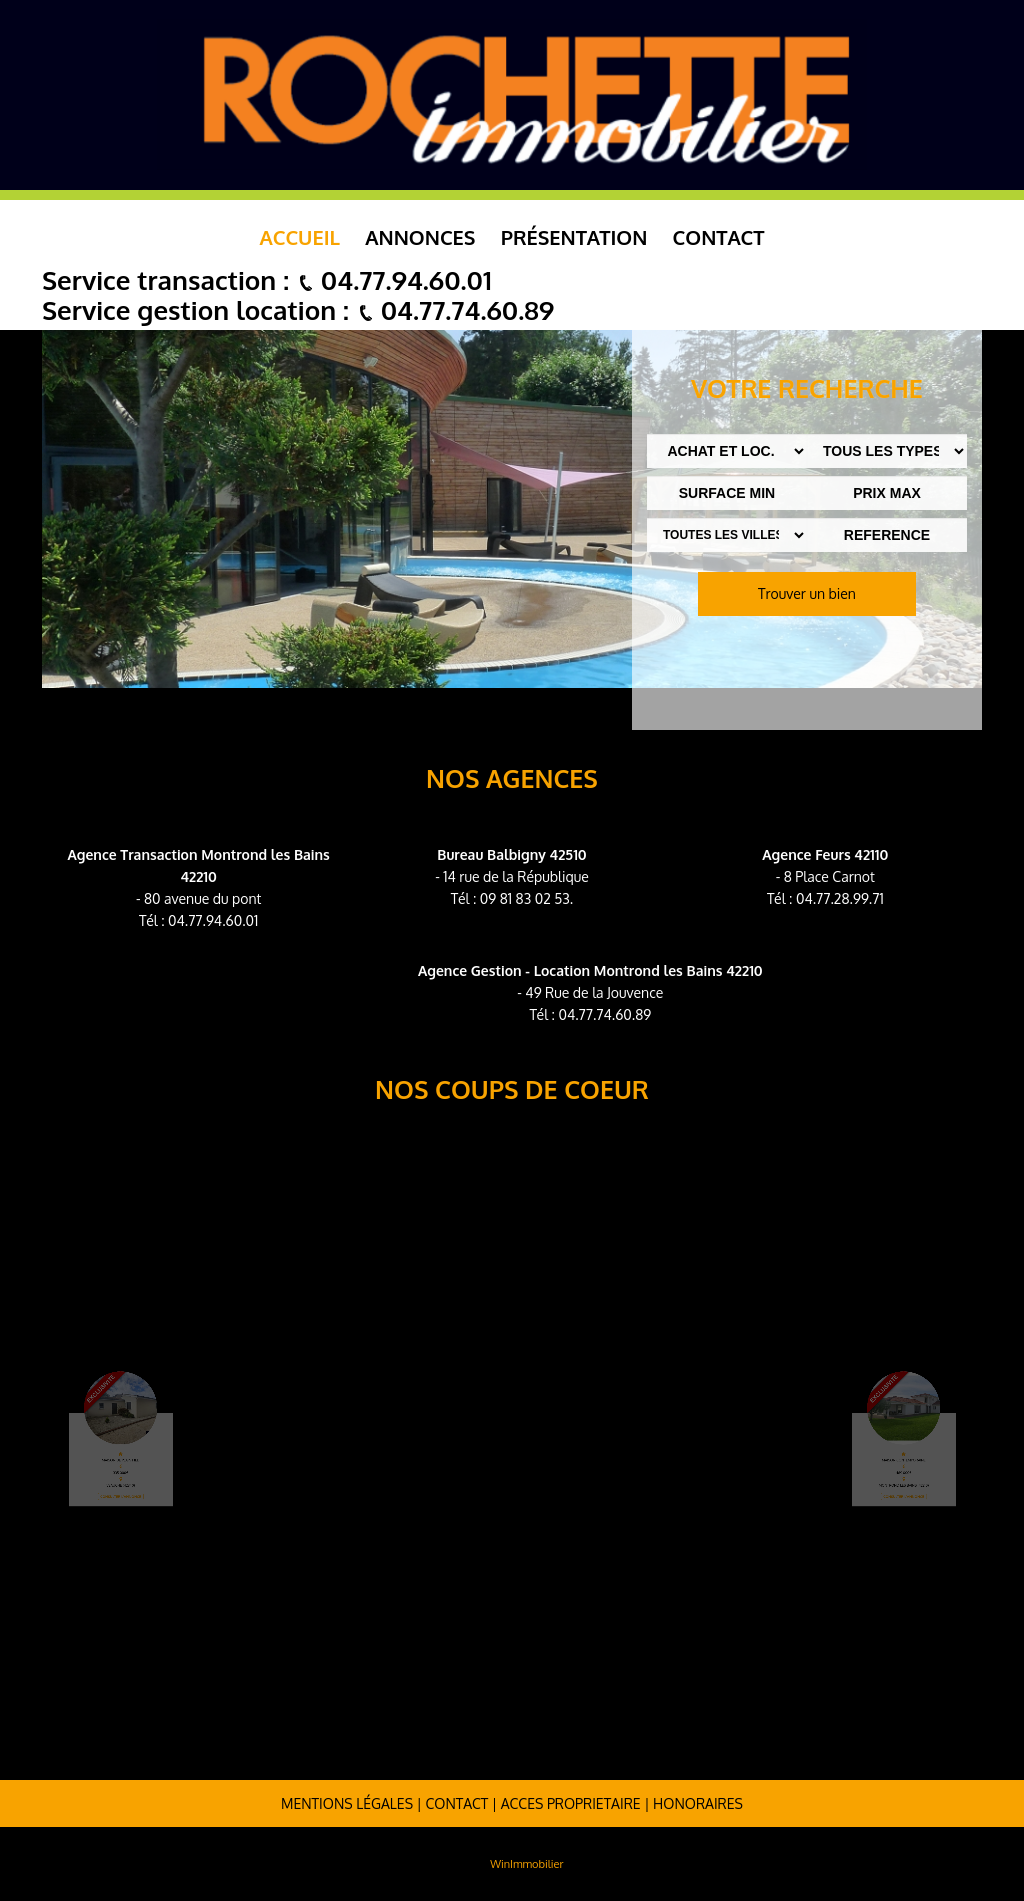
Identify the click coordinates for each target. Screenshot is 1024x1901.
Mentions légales (347, 1803)
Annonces (420, 237)
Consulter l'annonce (142, 1476)
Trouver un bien (807, 593)
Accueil (300, 237)
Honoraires (698, 1803)
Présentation (574, 237)
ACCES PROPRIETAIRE (571, 1803)
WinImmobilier (526, 1864)
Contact (719, 237)
